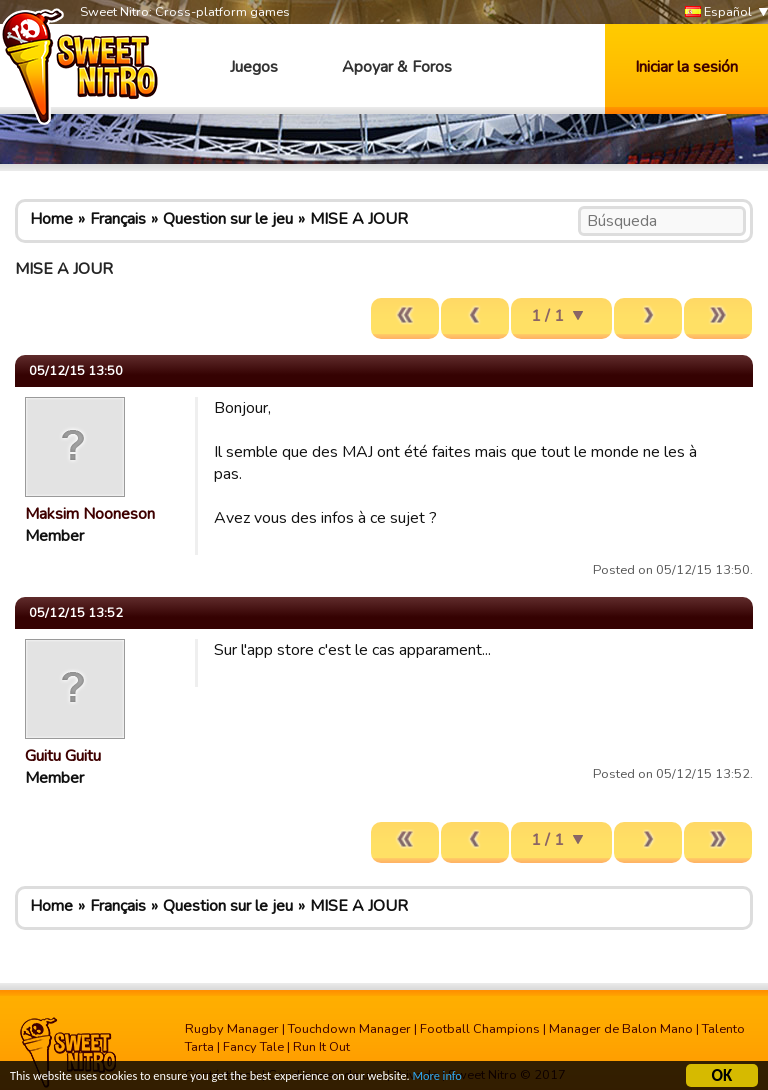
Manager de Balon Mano (621, 1029)
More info (481, 1078)
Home (51, 219)
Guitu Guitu (63, 756)
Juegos (254, 67)
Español (718, 12)
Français (118, 219)
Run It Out (321, 1047)
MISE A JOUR (359, 219)
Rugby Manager (232, 1029)
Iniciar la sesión (686, 67)
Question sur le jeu (228, 219)
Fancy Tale (253, 1047)
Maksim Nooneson (90, 514)
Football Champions (480, 1029)
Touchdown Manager (349, 1029)
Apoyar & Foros (397, 67)
